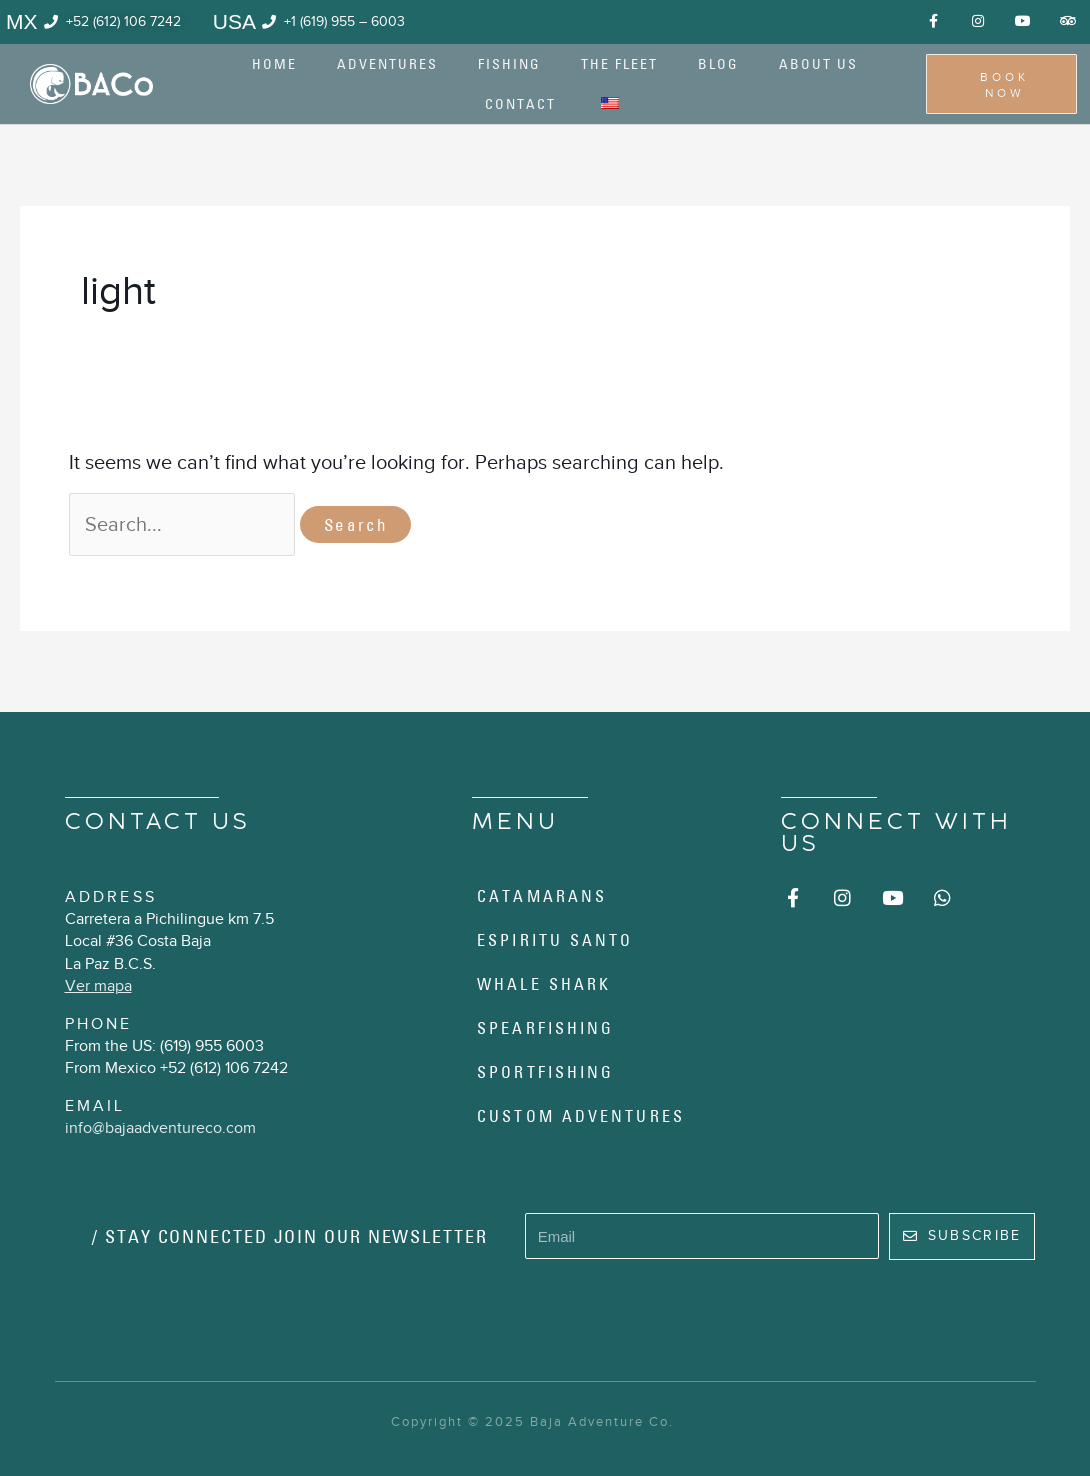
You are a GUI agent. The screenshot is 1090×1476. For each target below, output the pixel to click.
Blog (718, 64)
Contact (520, 104)
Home (274, 64)
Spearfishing (545, 1028)
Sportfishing (545, 1072)
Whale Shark (544, 984)
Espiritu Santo (555, 940)
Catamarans (542, 896)
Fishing (509, 64)
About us (818, 64)
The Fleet (619, 64)
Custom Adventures (581, 1116)
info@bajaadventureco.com (160, 1128)
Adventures (387, 64)
